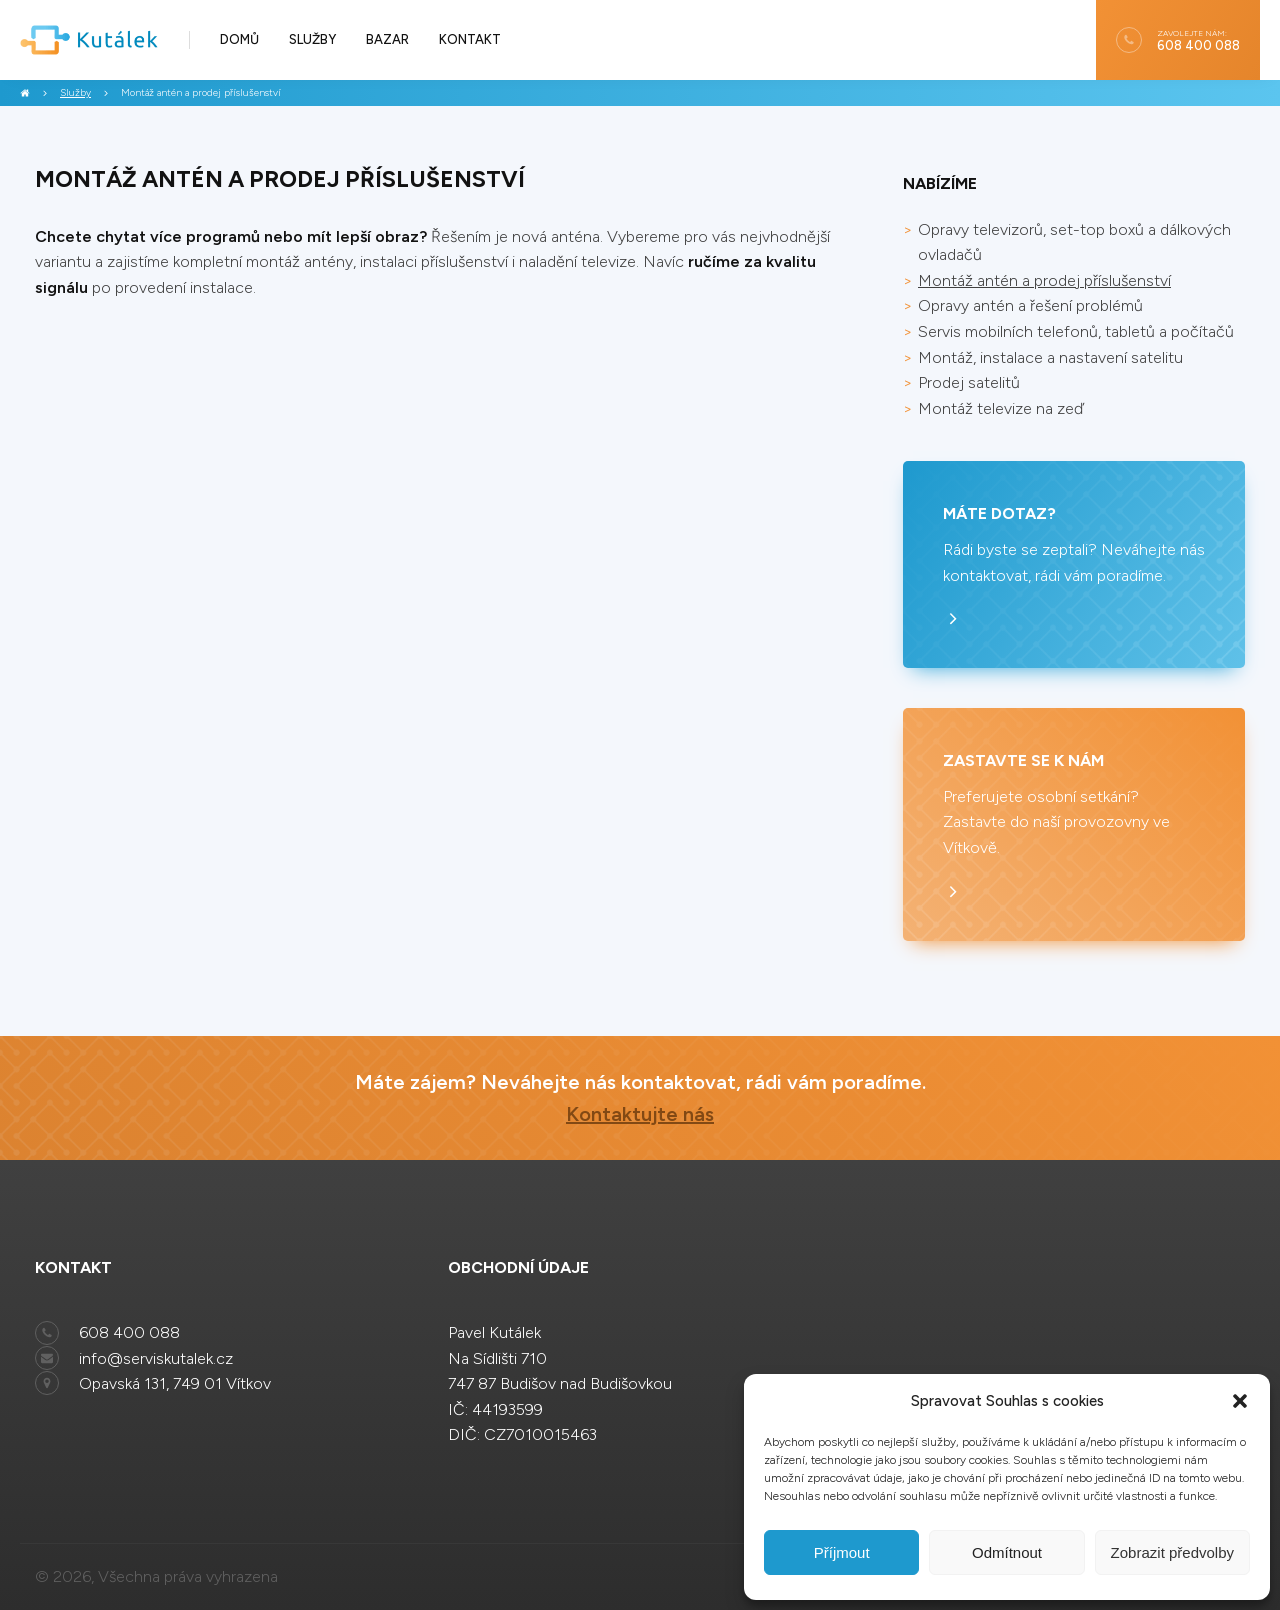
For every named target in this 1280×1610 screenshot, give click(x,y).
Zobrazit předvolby (1172, 1552)
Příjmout (842, 1552)
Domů (239, 39)
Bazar (387, 39)
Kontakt (470, 39)
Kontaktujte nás (640, 1114)
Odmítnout (1007, 1552)
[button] (1240, 1401)
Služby (312, 39)
